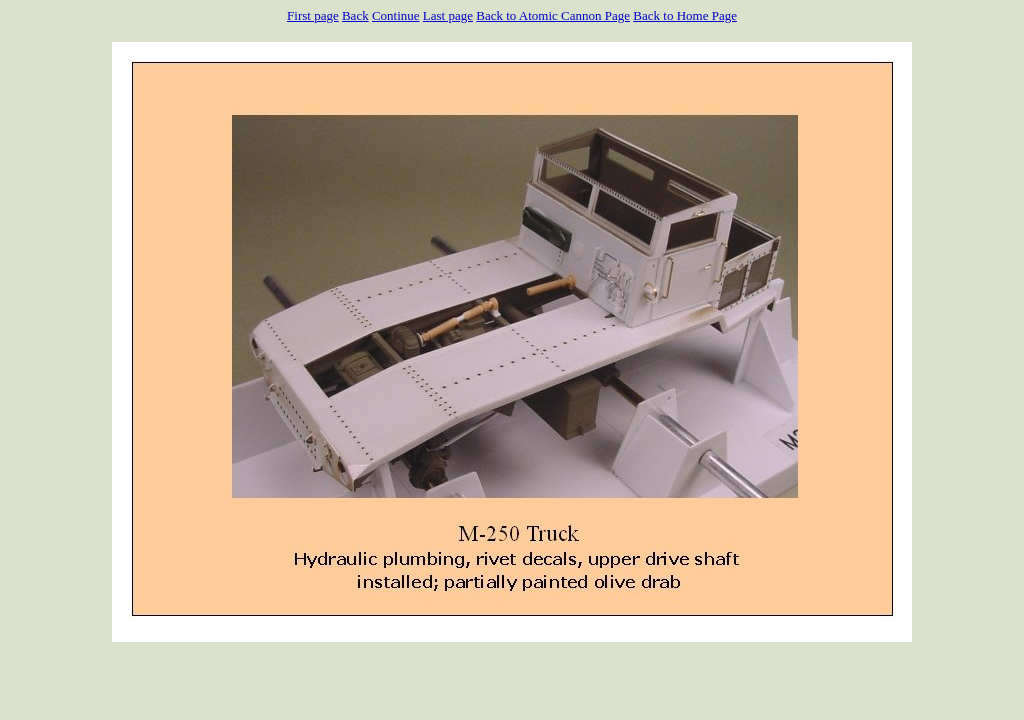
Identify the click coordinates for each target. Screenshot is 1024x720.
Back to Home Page (685, 15)
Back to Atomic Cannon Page (553, 15)
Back (355, 15)
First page (313, 15)
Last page (448, 15)
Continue (396, 15)
